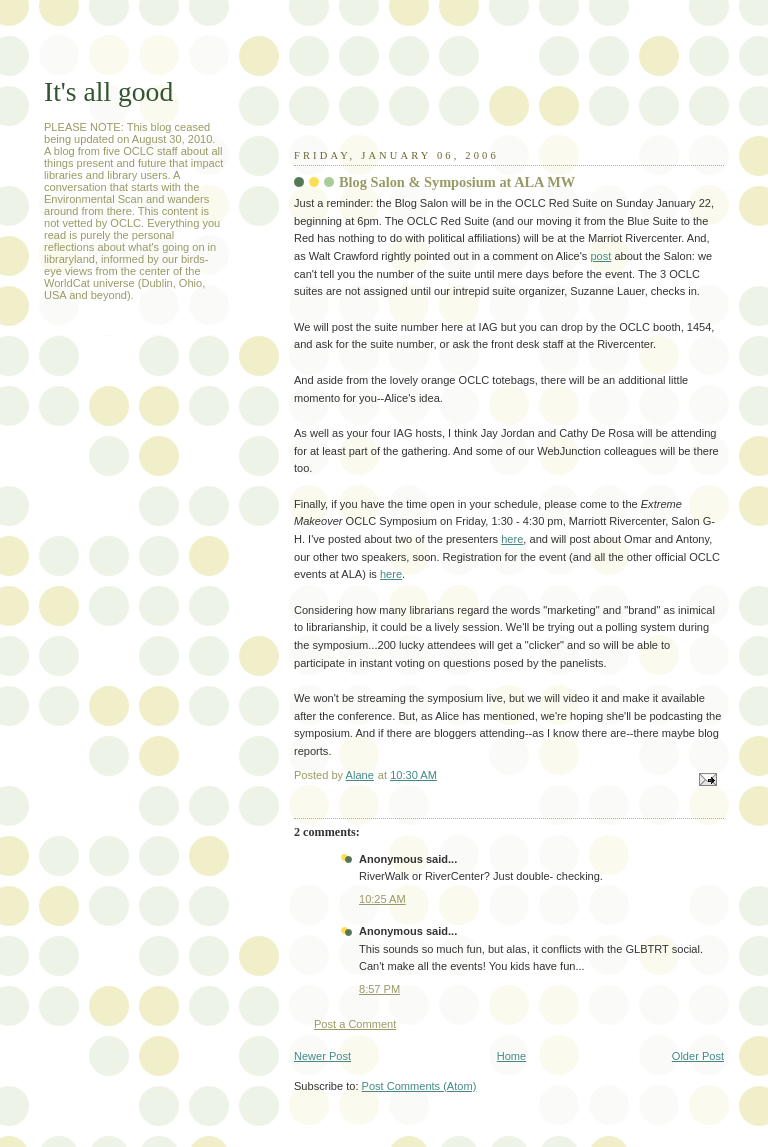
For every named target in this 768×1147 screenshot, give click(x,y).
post (600, 256)
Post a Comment (355, 1024)
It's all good (108, 91)
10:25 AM (382, 899)
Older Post (698, 1056)
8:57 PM (379, 989)
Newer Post (322, 1056)
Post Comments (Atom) (419, 1086)
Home (511, 1056)
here (512, 539)
